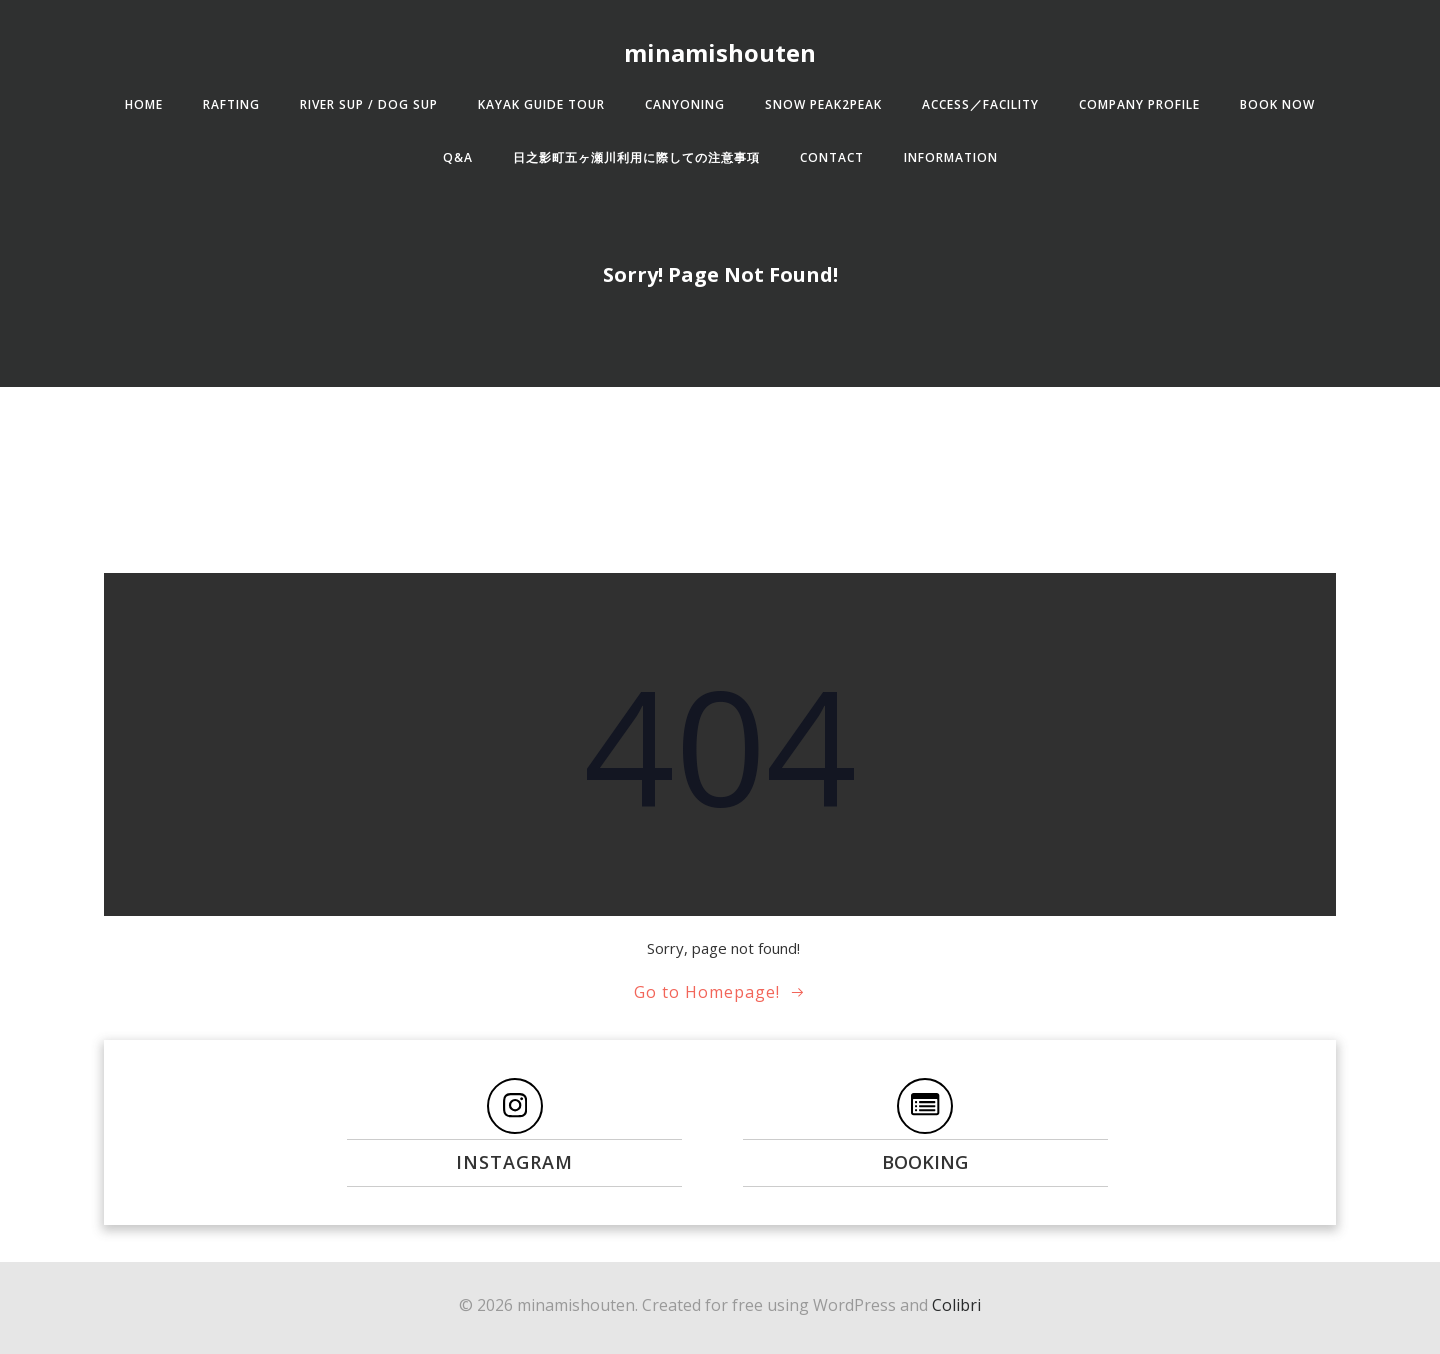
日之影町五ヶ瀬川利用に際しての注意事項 (636, 157)
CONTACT (832, 157)
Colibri (956, 1305)
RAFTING (231, 104)
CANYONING (685, 104)
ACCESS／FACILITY (980, 104)
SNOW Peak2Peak (823, 104)
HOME (144, 104)
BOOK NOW (1277, 104)
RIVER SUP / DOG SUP (369, 104)
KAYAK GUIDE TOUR (541, 104)
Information (951, 157)
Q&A (458, 157)
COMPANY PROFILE (1139, 104)
